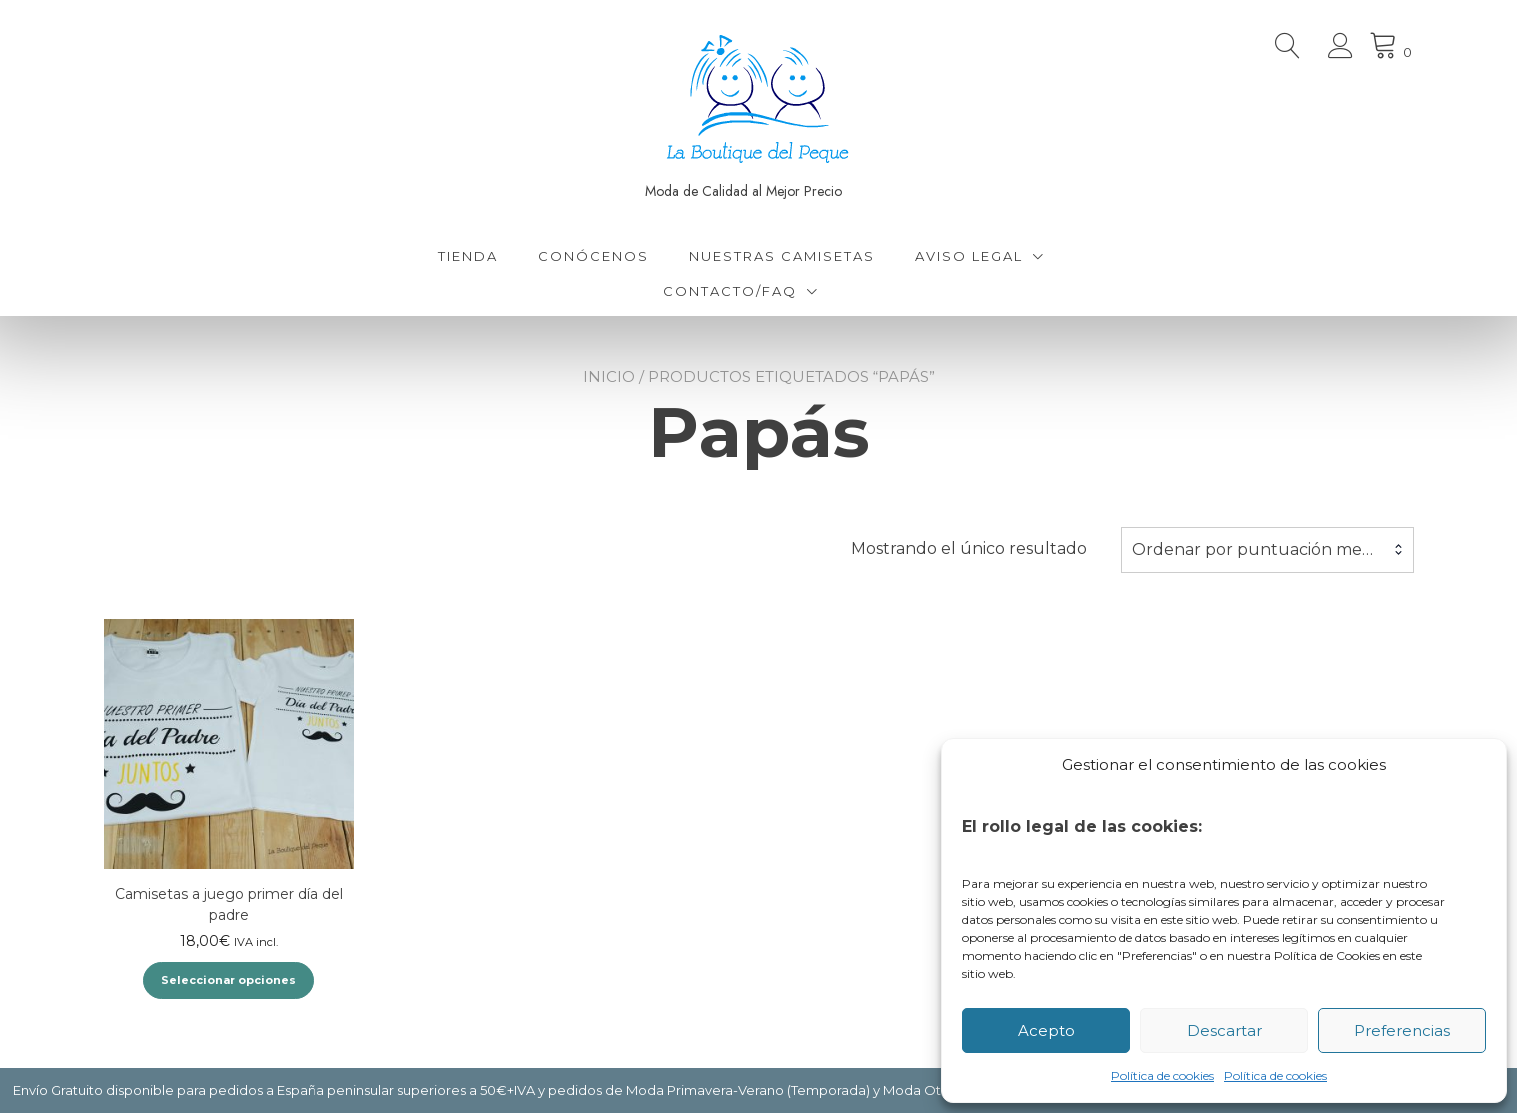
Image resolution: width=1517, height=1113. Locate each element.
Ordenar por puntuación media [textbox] (1258, 549)
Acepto (1046, 1030)
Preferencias (1402, 1030)
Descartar (1224, 1030)
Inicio (609, 376)
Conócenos (593, 256)
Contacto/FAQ (730, 291)
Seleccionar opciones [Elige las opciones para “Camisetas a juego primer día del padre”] (228, 980)
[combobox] (1267, 550)
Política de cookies (1162, 1075)
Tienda (468, 256)
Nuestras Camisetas (782, 256)
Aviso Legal (969, 256)
